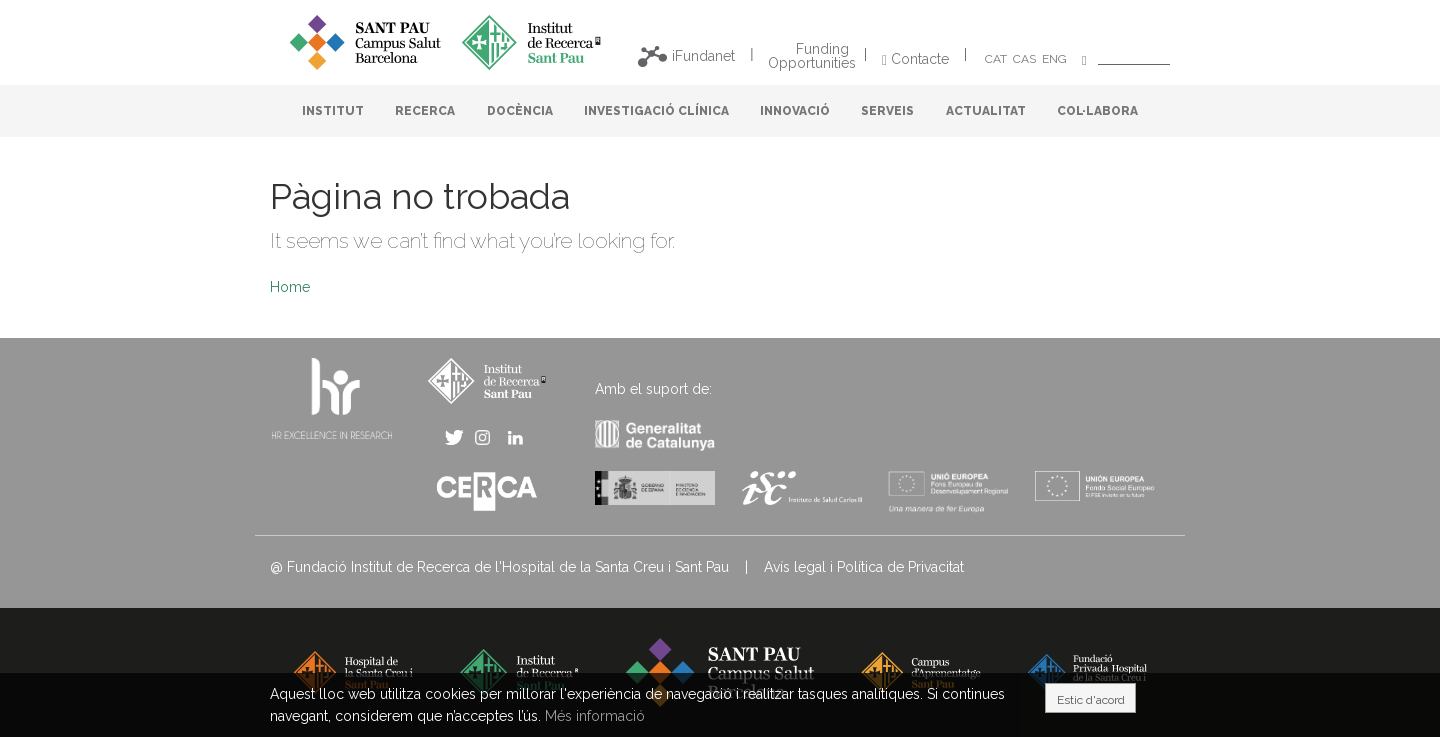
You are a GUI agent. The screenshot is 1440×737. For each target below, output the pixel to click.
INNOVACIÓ (795, 111)
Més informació (595, 716)
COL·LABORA (1097, 111)
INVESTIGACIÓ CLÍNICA (656, 111)
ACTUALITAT (986, 111)
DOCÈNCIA (520, 111)
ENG (1054, 59)
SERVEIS (887, 111)
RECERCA (425, 111)
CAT (996, 59)
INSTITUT (333, 111)
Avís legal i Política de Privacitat (864, 567)
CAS (1024, 59)
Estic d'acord (1091, 700)
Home (290, 287)
